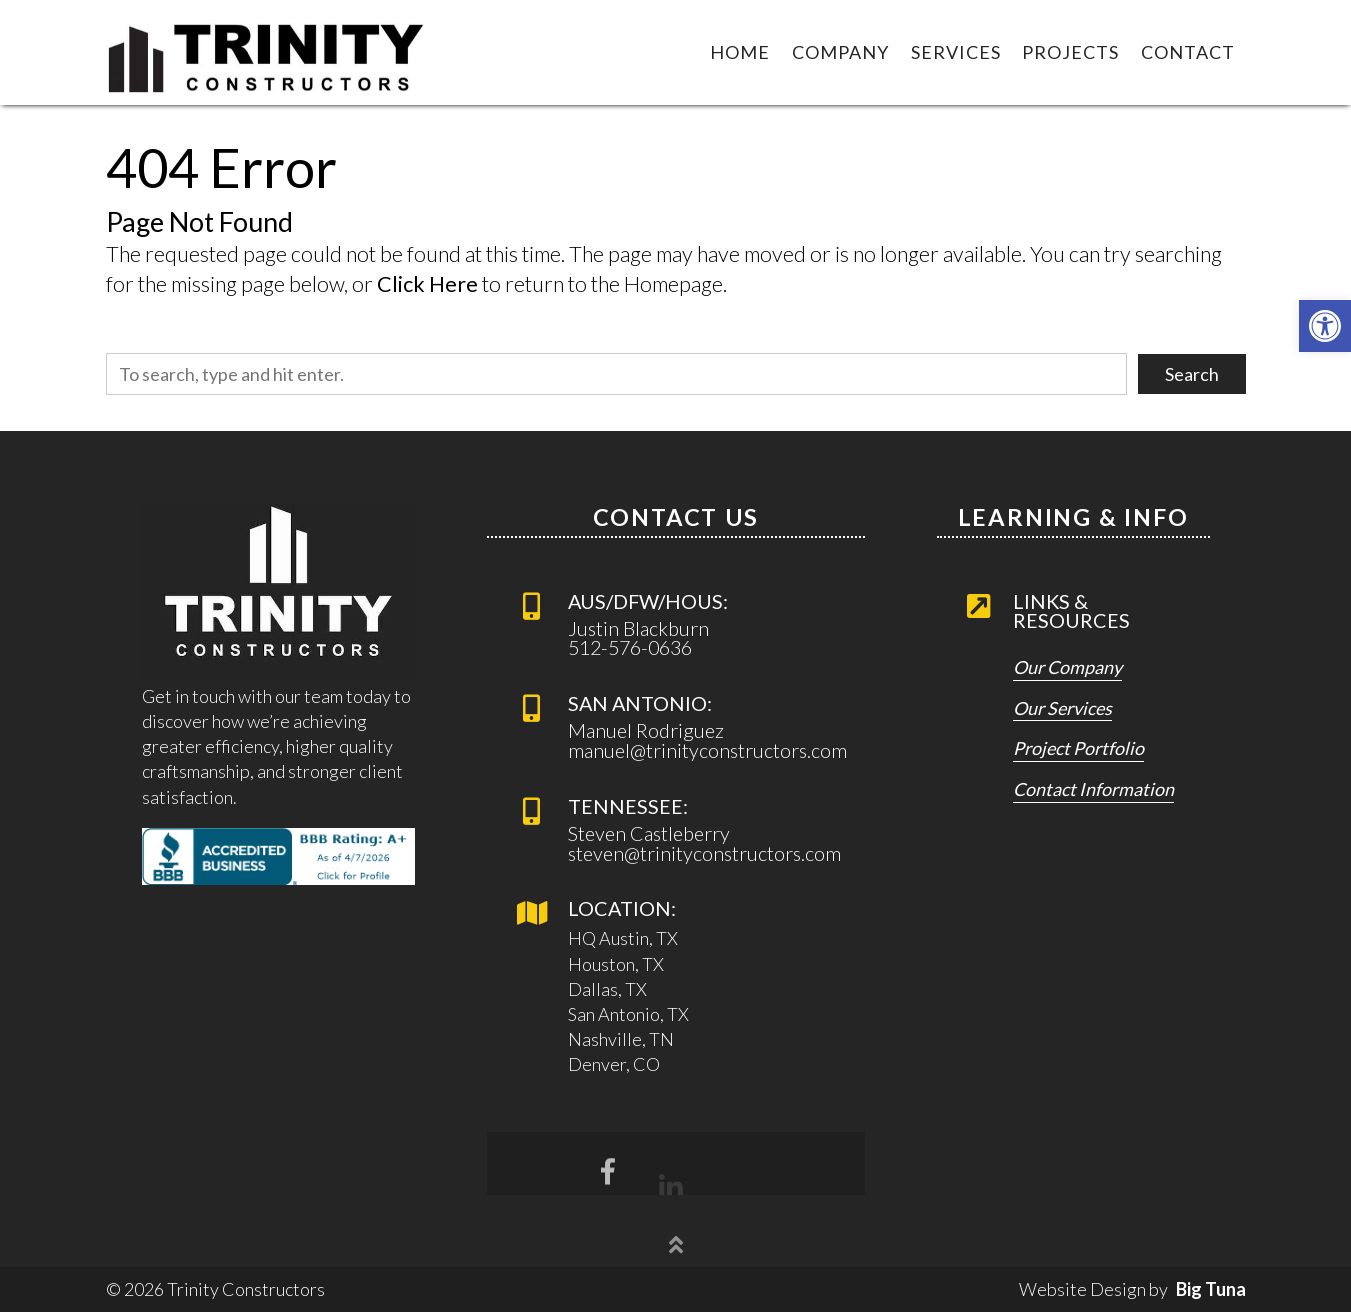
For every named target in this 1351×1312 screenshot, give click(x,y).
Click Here (427, 284)
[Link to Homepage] (266, 52)
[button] (1325, 326)
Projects (1070, 52)
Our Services (1062, 709)
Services (956, 52)
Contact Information (1093, 790)
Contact (1188, 52)
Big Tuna (1211, 1289)
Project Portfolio (1078, 749)
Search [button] (1192, 374)
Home (740, 52)
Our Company (1067, 668)
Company (840, 52)
